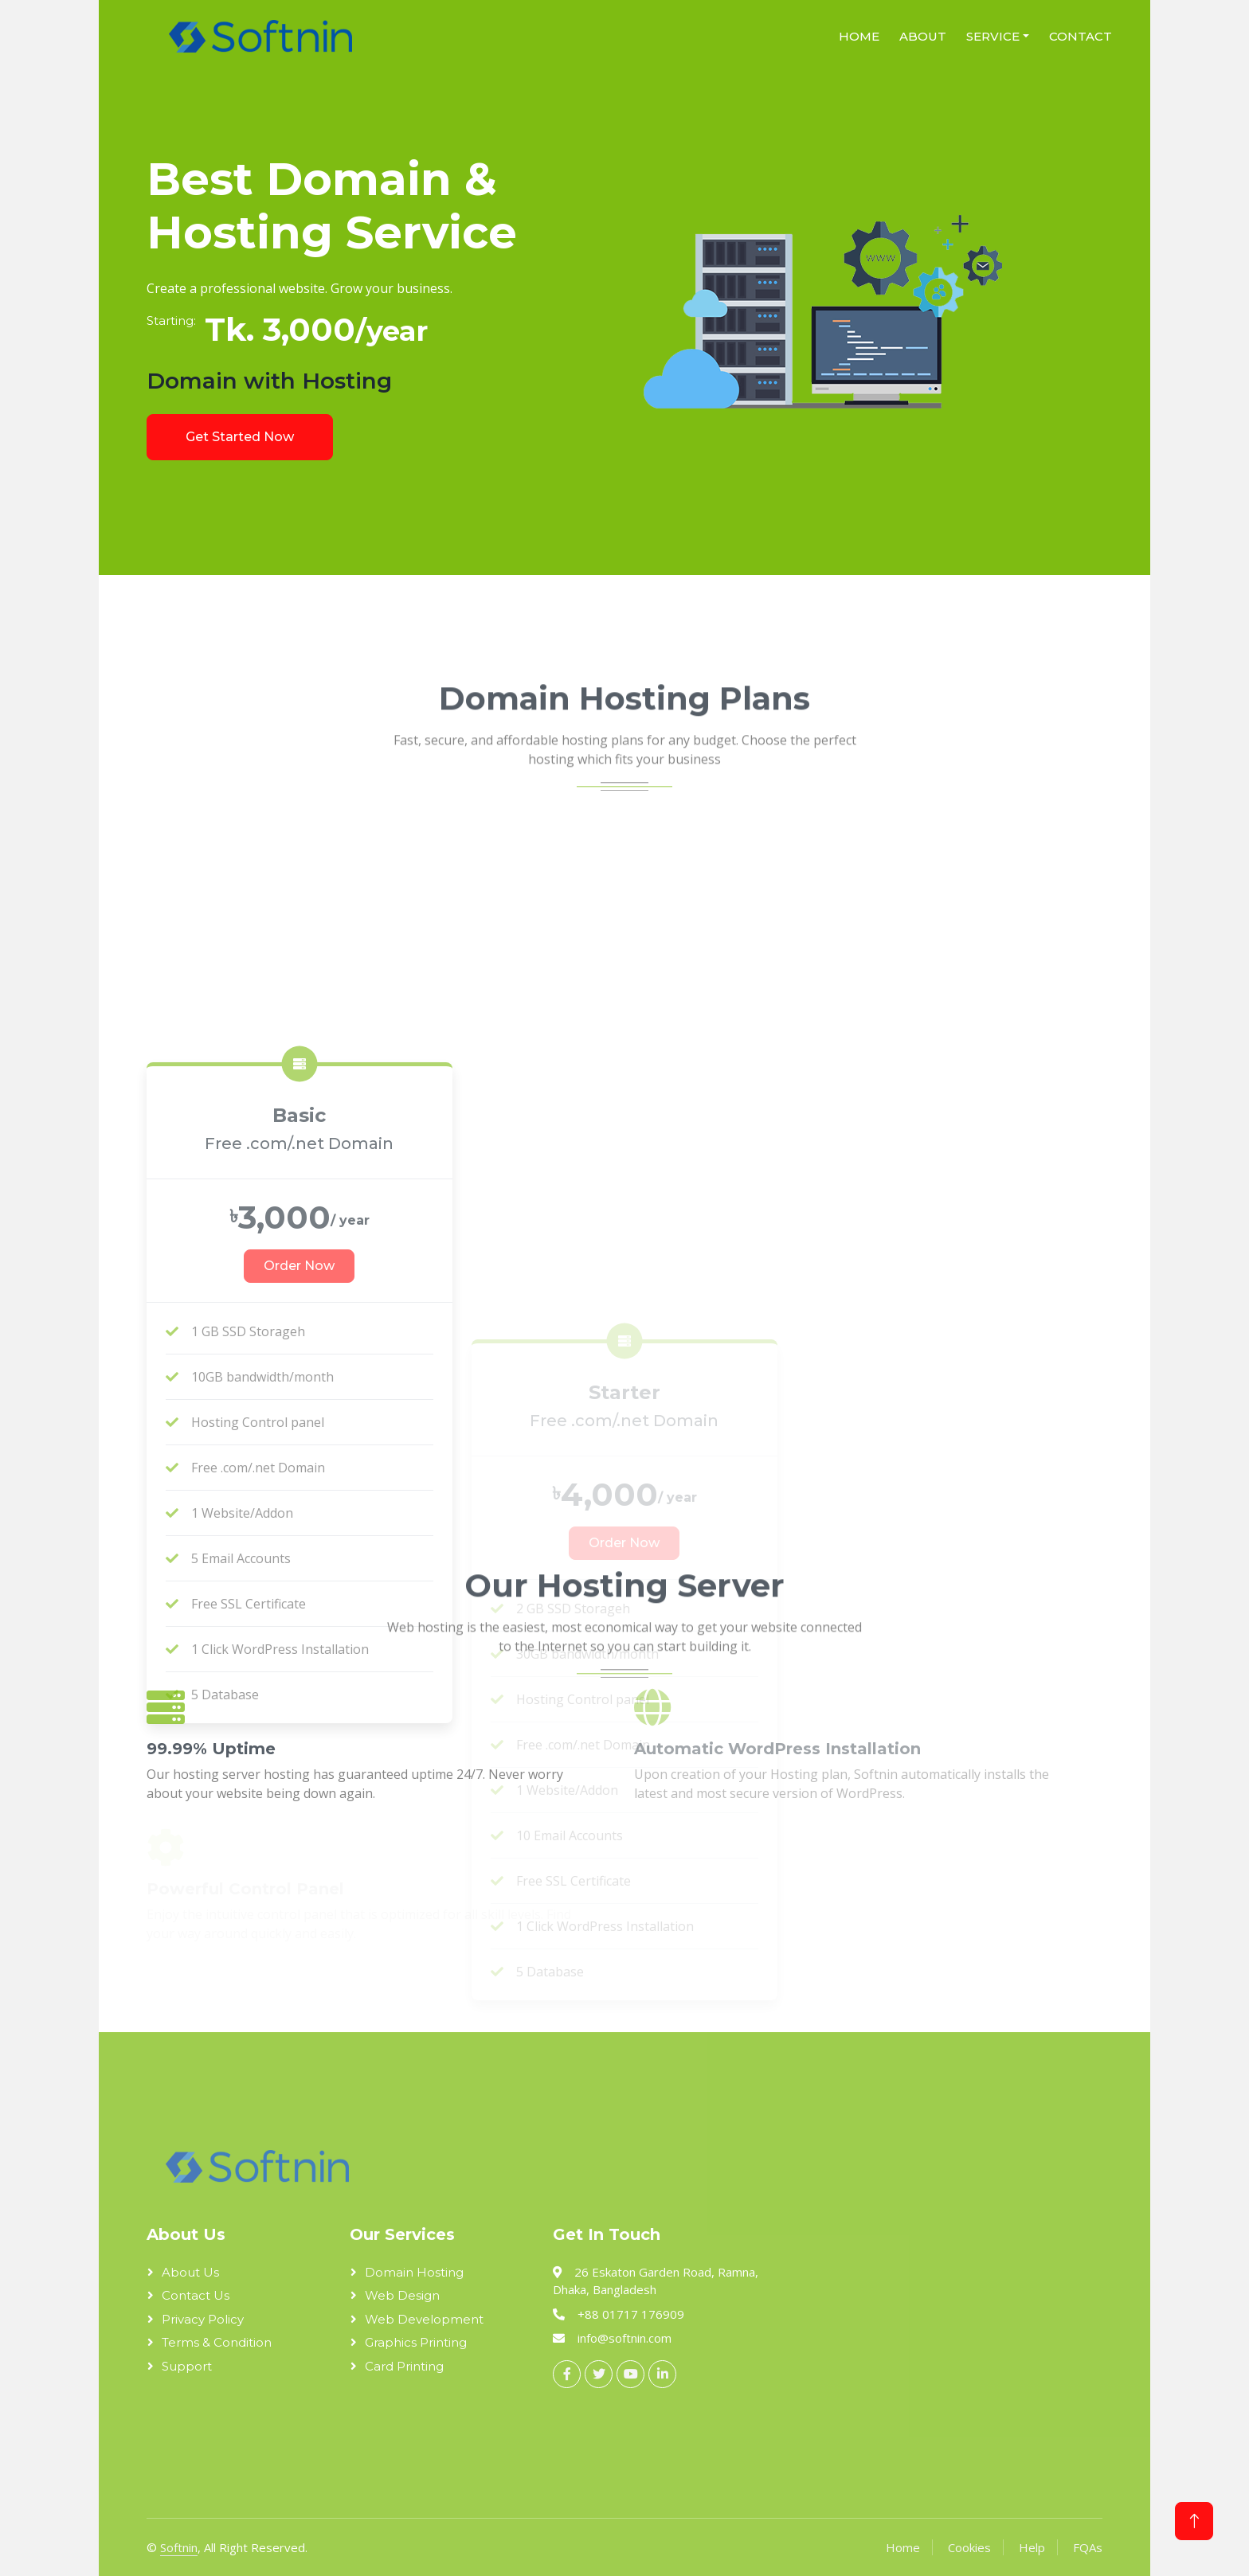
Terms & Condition (217, 2342)
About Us (190, 2272)
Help (1032, 2547)
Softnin (179, 2547)
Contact (1080, 36)
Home (859, 36)
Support (187, 2366)
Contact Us (195, 2295)
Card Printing (404, 2366)
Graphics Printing (416, 2342)
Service (993, 36)
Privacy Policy (203, 2319)
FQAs (1087, 2547)
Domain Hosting (414, 2272)
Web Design (402, 2295)
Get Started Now (240, 436)
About (922, 36)
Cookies (969, 2547)
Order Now (299, 1618)
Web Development (424, 2319)
